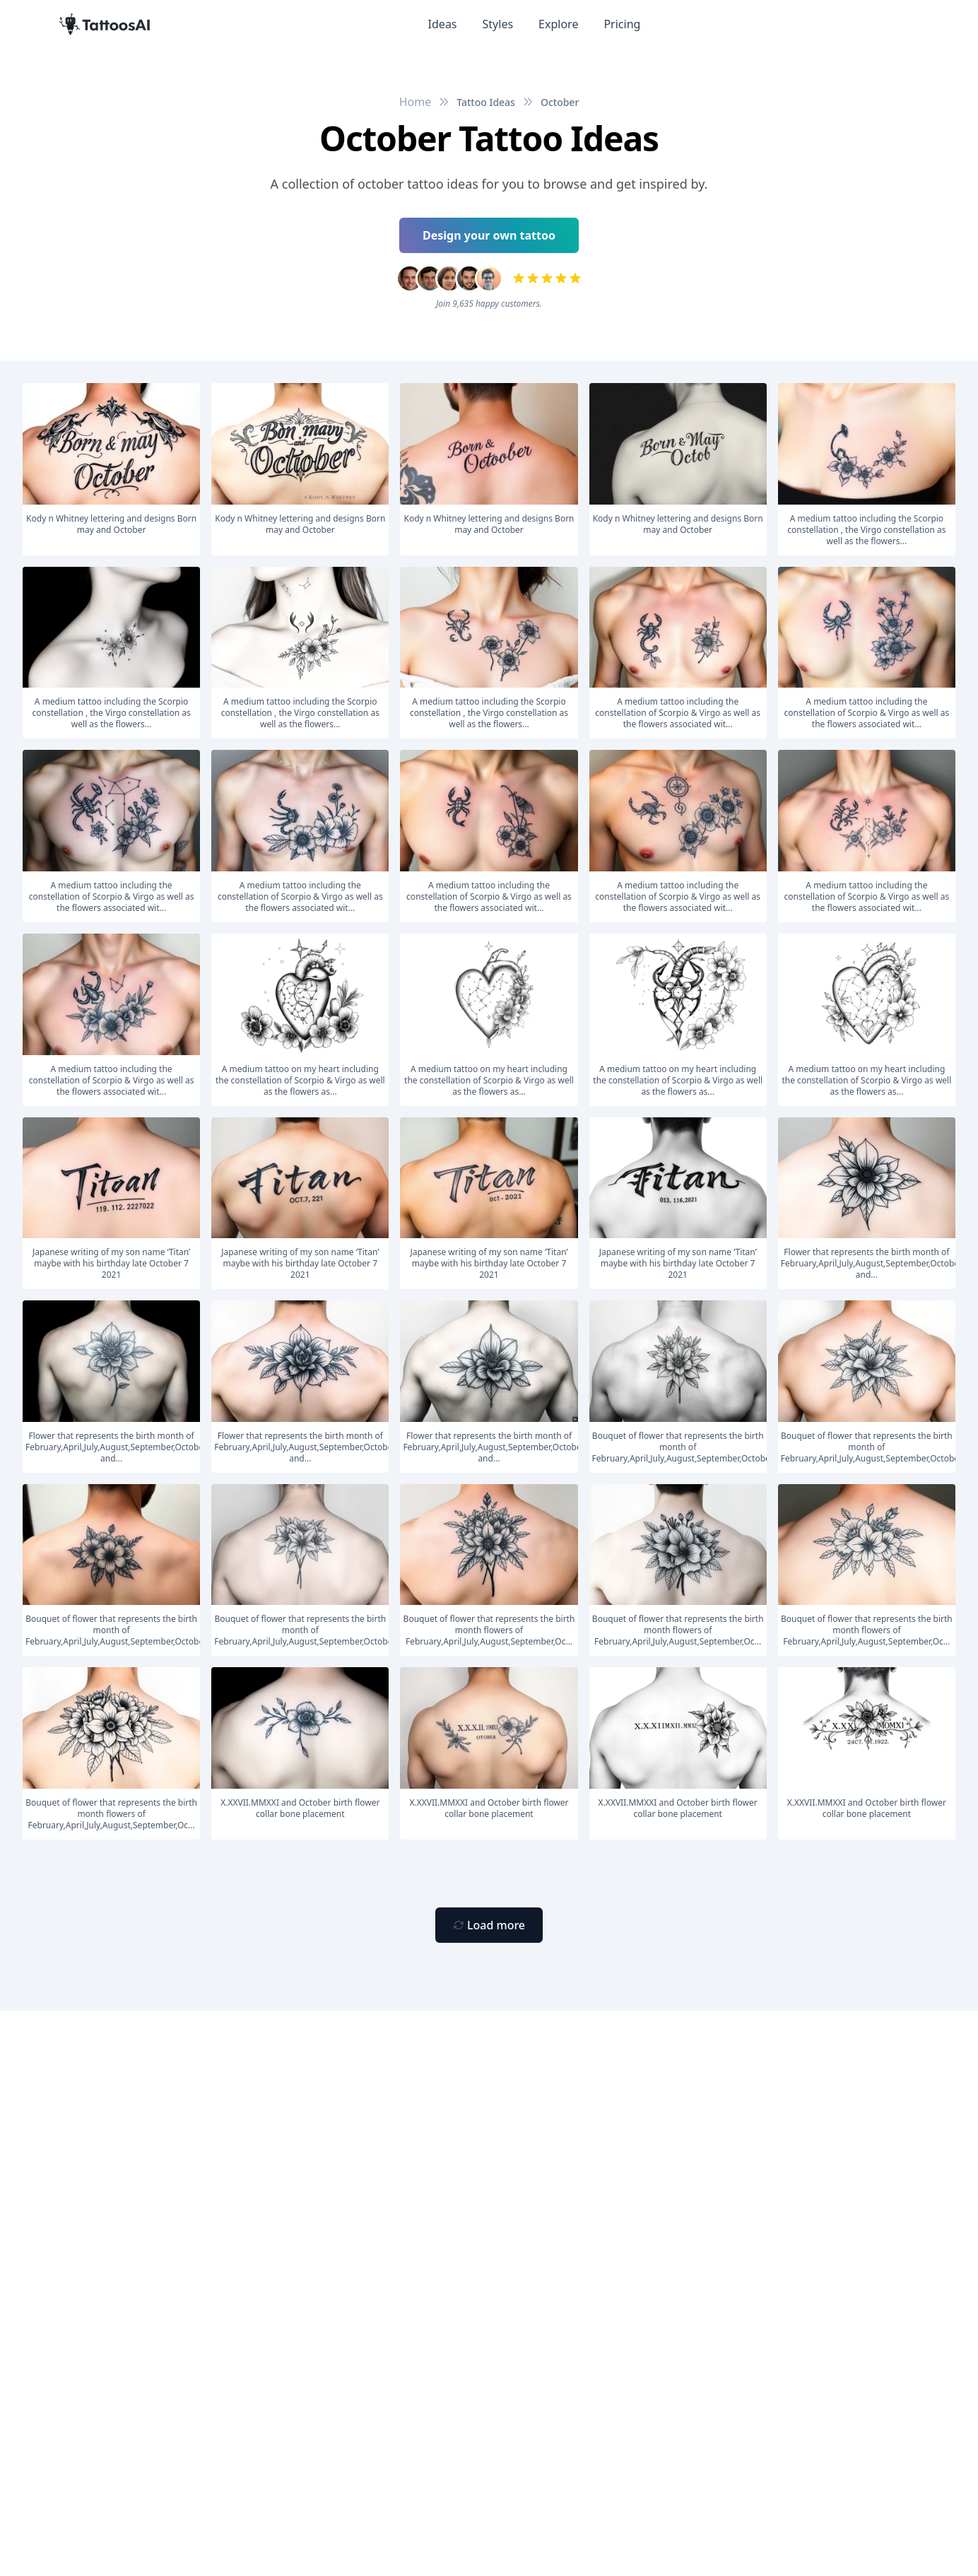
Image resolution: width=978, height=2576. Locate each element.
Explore (558, 24)
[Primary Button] (489, 1925)
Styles (498, 24)
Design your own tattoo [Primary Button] (489, 235)
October (560, 102)
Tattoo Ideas (485, 102)
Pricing (621, 24)
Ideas (442, 24)
